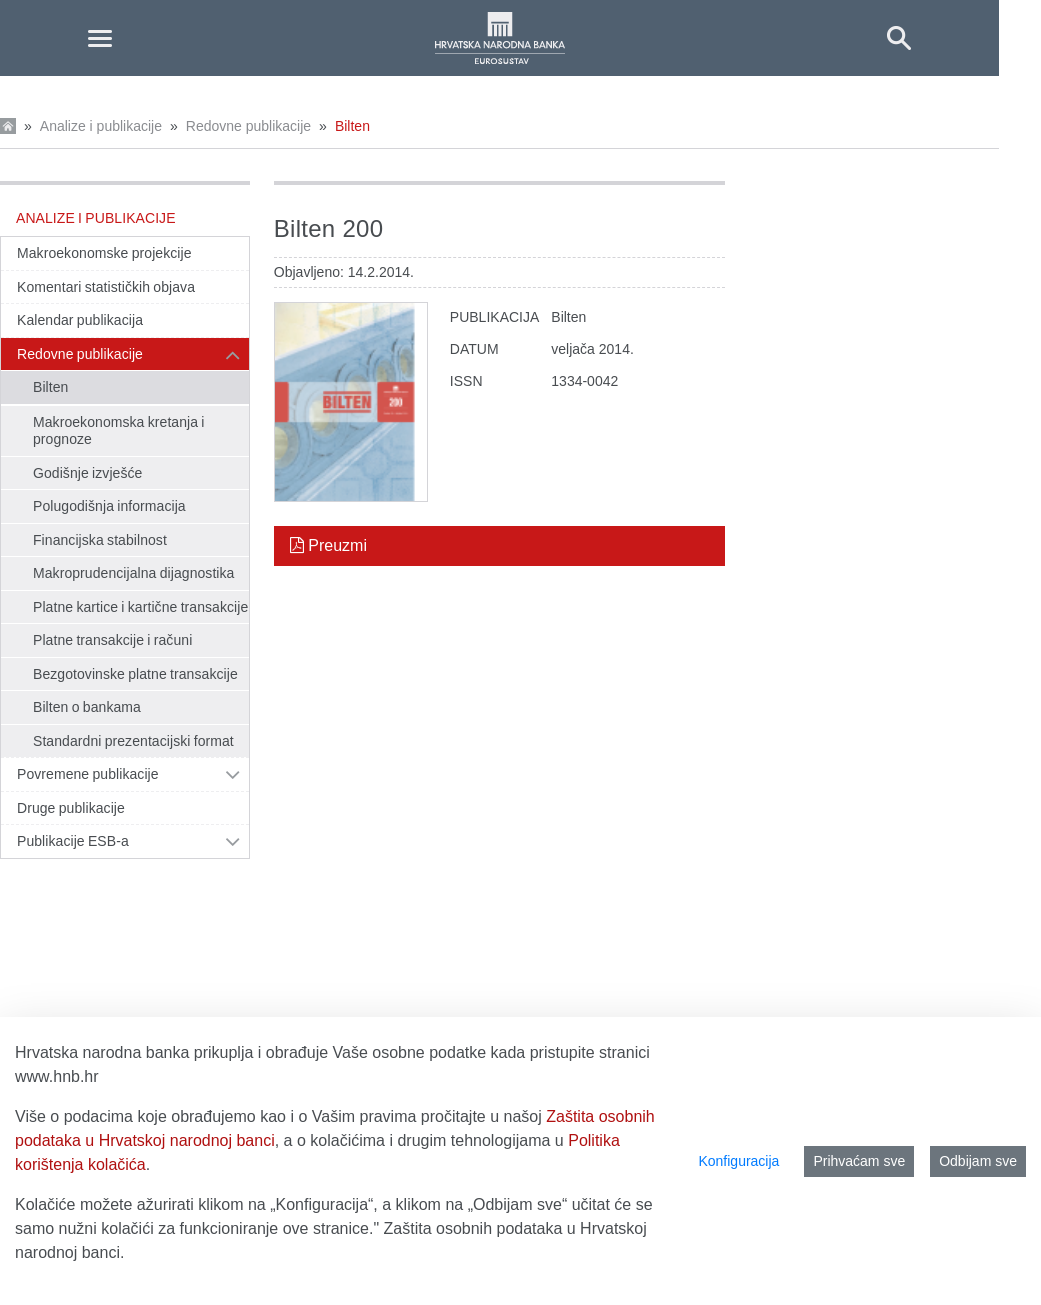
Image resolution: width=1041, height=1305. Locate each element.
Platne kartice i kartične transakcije (140, 607)
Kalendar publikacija (80, 320)
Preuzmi (328, 545)
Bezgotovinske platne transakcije (135, 674)
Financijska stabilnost (100, 540)
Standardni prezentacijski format (133, 741)
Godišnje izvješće (87, 473)
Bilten (352, 126)
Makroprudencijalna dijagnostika (133, 573)
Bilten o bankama (87, 707)
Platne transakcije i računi (112, 640)
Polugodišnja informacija (109, 506)
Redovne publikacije (248, 126)
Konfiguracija (738, 1161)
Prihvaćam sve (859, 1161)
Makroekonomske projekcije (104, 253)
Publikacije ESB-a (73, 841)
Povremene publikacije (88, 774)
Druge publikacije (71, 808)
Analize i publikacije (101, 126)
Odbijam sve (978, 1161)
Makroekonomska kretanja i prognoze (119, 431)
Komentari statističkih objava (106, 287)
